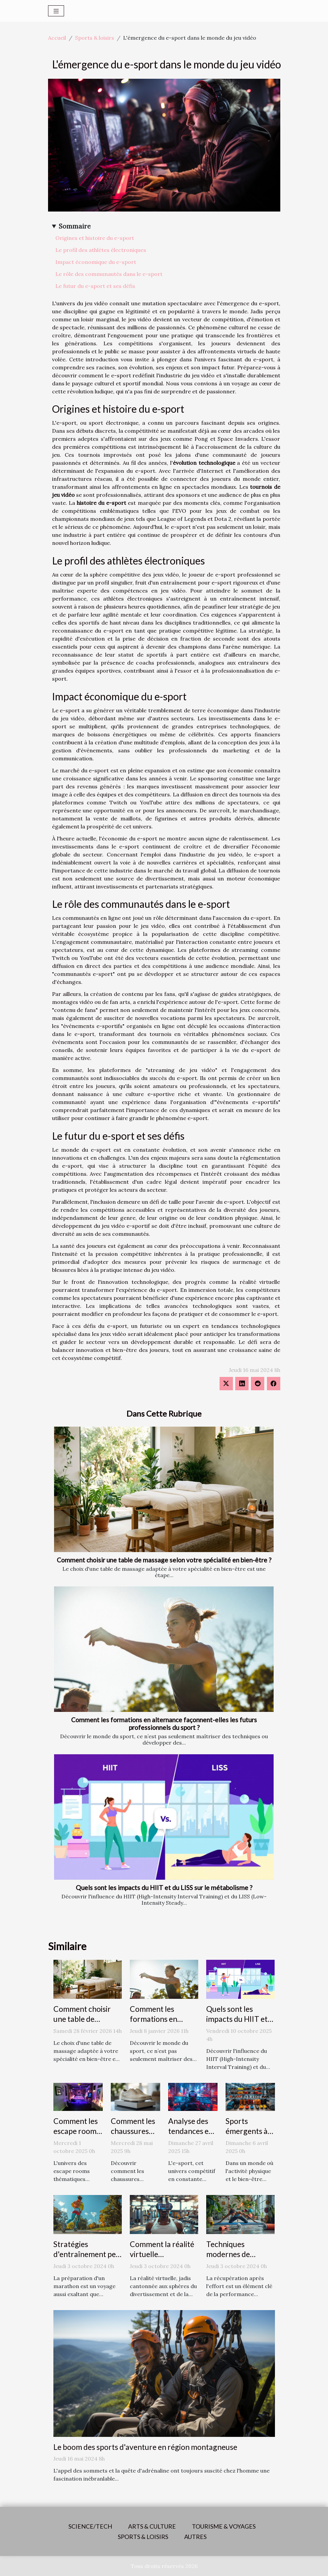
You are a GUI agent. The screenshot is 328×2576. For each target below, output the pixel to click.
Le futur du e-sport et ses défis (95, 286)
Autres (195, 2536)
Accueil (57, 37)
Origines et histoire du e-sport (94, 238)
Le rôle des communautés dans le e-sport (108, 274)
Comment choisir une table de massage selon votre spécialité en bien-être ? (164, 1560)
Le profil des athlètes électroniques (100, 250)
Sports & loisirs (94, 37)
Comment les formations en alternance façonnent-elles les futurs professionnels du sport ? (164, 1723)
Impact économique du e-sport (95, 262)
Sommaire (75, 226)
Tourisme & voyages (224, 2526)
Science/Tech (90, 2526)
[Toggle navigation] (56, 10)
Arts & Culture (152, 2526)
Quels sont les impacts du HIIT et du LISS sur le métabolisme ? (164, 1887)
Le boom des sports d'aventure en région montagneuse (145, 2447)
